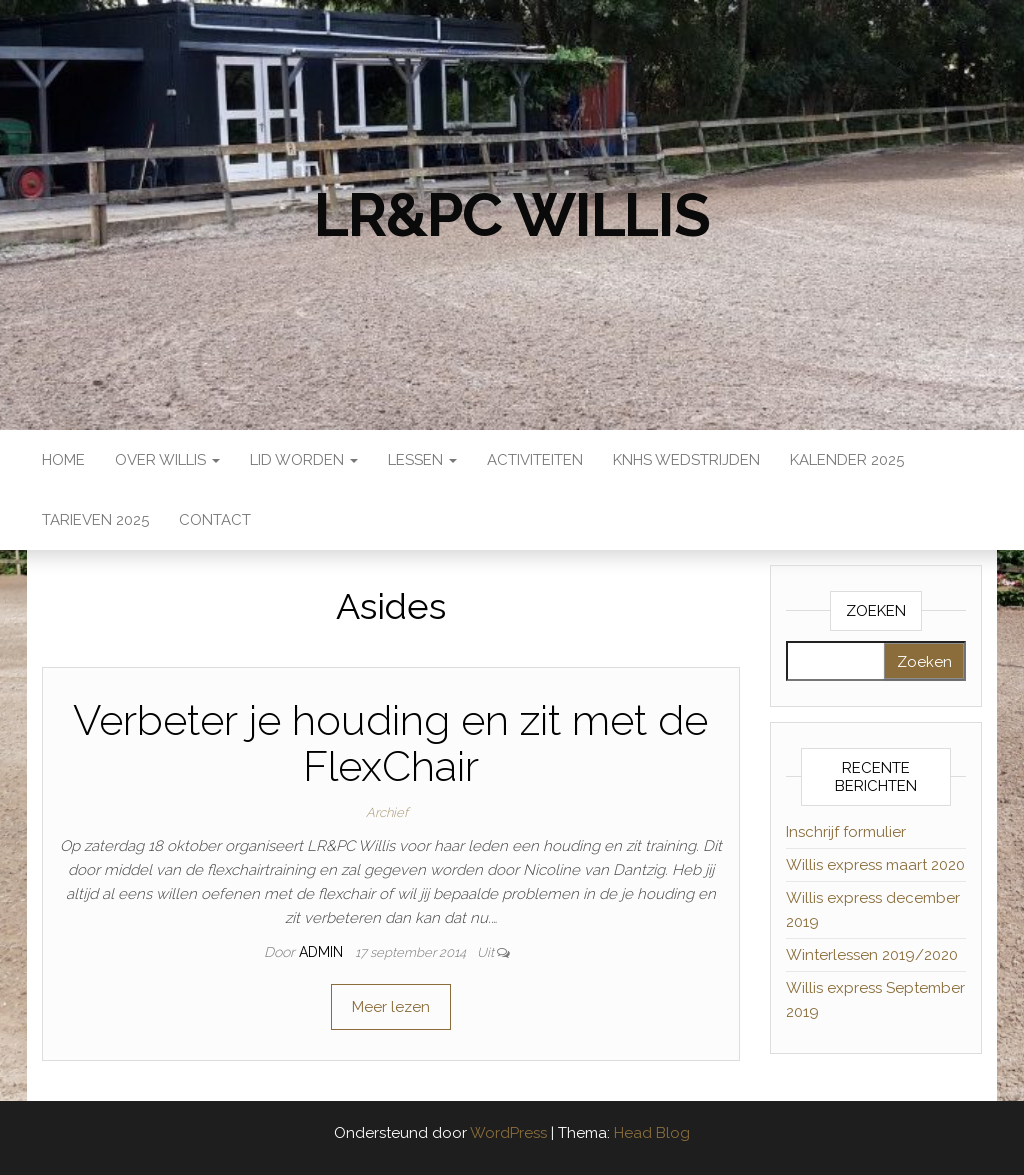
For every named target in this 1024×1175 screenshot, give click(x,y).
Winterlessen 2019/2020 (872, 955)
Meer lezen (391, 1007)
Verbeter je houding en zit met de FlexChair (390, 743)
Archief (387, 812)
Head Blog (652, 1133)
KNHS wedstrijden (686, 460)
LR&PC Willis (512, 215)
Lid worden (304, 460)
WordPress (508, 1133)
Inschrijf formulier (846, 832)
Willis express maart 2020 (875, 865)
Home (63, 460)
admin (323, 952)
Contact (215, 520)
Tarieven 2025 (95, 520)
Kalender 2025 (847, 460)
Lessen (422, 460)
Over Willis (167, 460)
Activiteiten (535, 460)
